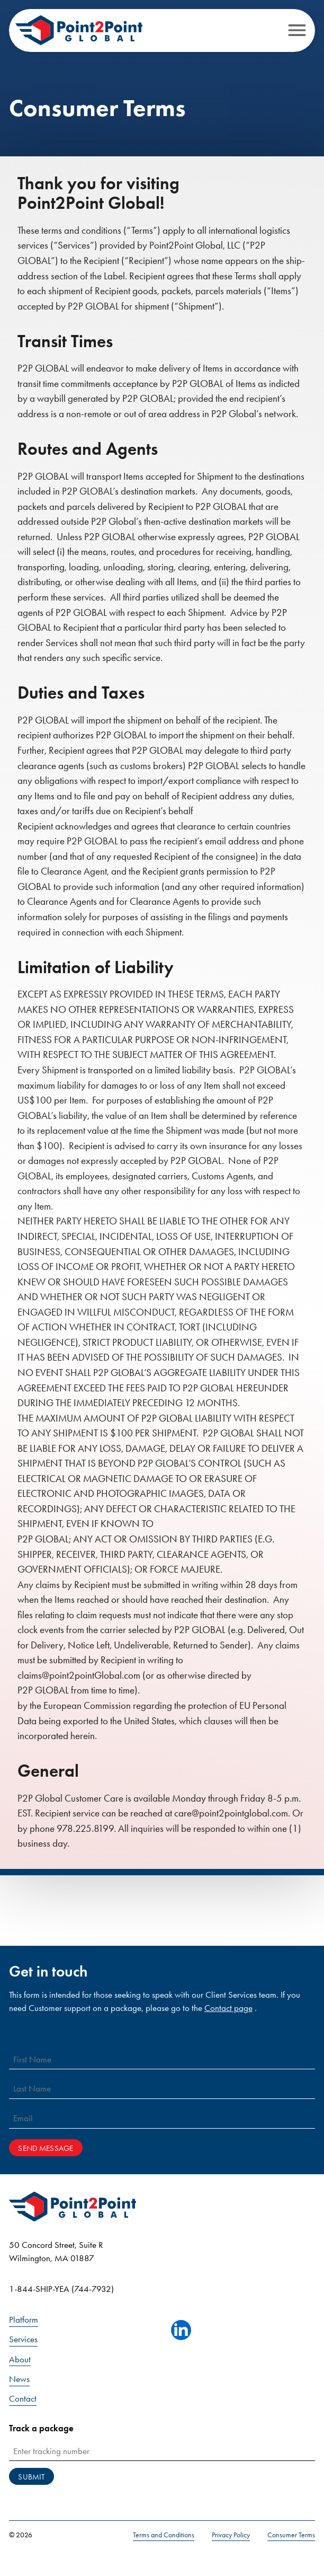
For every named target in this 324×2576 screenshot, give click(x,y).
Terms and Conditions (163, 2534)
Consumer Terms (291, 2534)
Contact (23, 2399)
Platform (23, 2320)
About (20, 2359)
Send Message (45, 2148)
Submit (31, 2477)
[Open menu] (297, 30)
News (19, 2379)
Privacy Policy (231, 2534)
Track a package (41, 2428)
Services (23, 2339)
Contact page (228, 2008)
